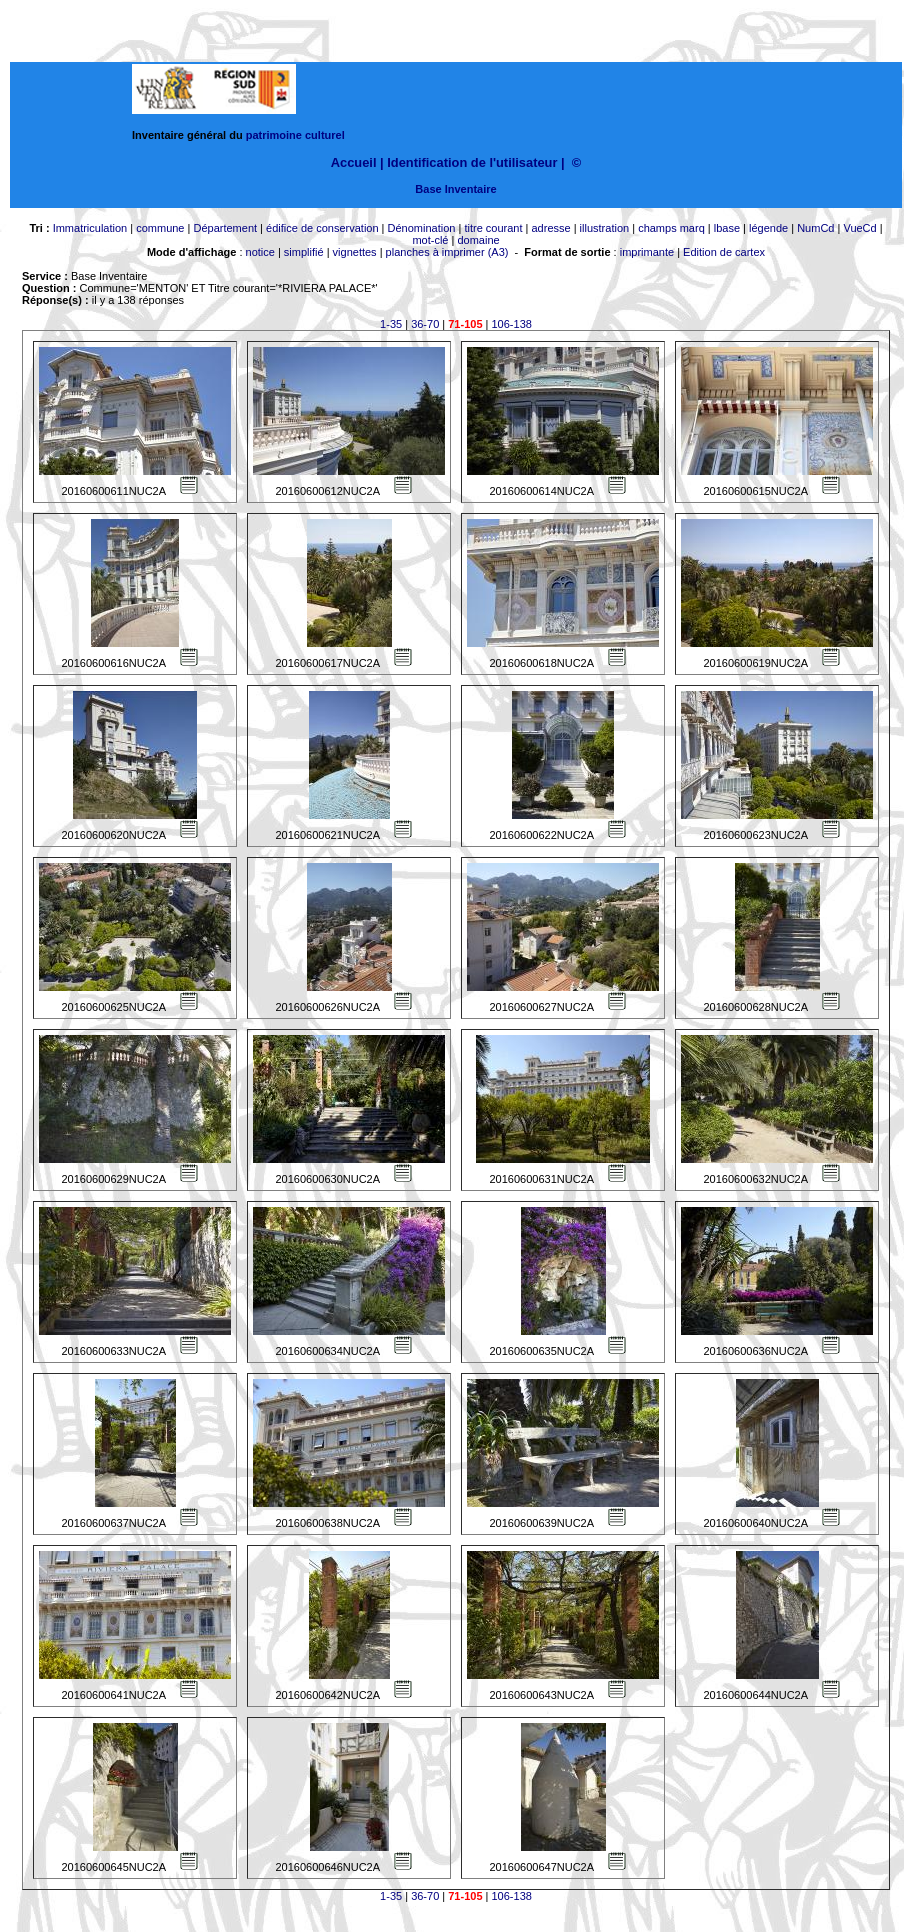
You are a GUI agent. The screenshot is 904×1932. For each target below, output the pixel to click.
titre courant (493, 228)
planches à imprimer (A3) (447, 252)
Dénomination (422, 228)
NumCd (815, 228)
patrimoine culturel (295, 135)
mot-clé (430, 240)
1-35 (391, 324)
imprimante (647, 252)
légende (768, 228)
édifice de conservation (322, 228)
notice (260, 252)
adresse (550, 228)
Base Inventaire (455, 189)
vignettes (355, 252)
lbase (727, 228)
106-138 (512, 324)
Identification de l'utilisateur (472, 162)
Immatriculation (90, 228)
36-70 (425, 324)
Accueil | (357, 162)
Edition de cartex (724, 252)
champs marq (671, 228)
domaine (478, 240)
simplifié (304, 252)
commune (160, 228)
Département (225, 228)
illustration (605, 228)
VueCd (859, 228)
